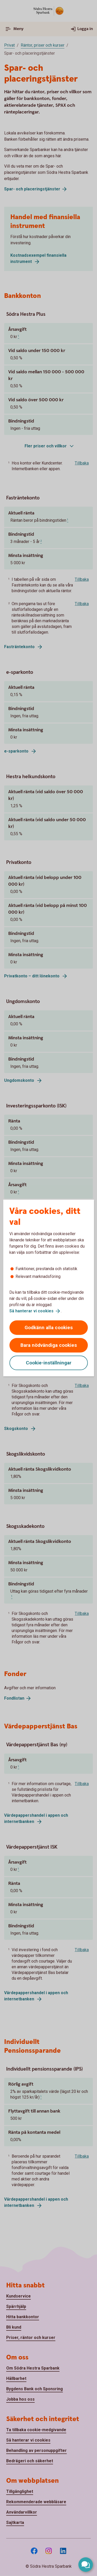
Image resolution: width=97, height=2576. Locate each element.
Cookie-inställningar (48, 1363)
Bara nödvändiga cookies (48, 1345)
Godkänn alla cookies (49, 1327)
